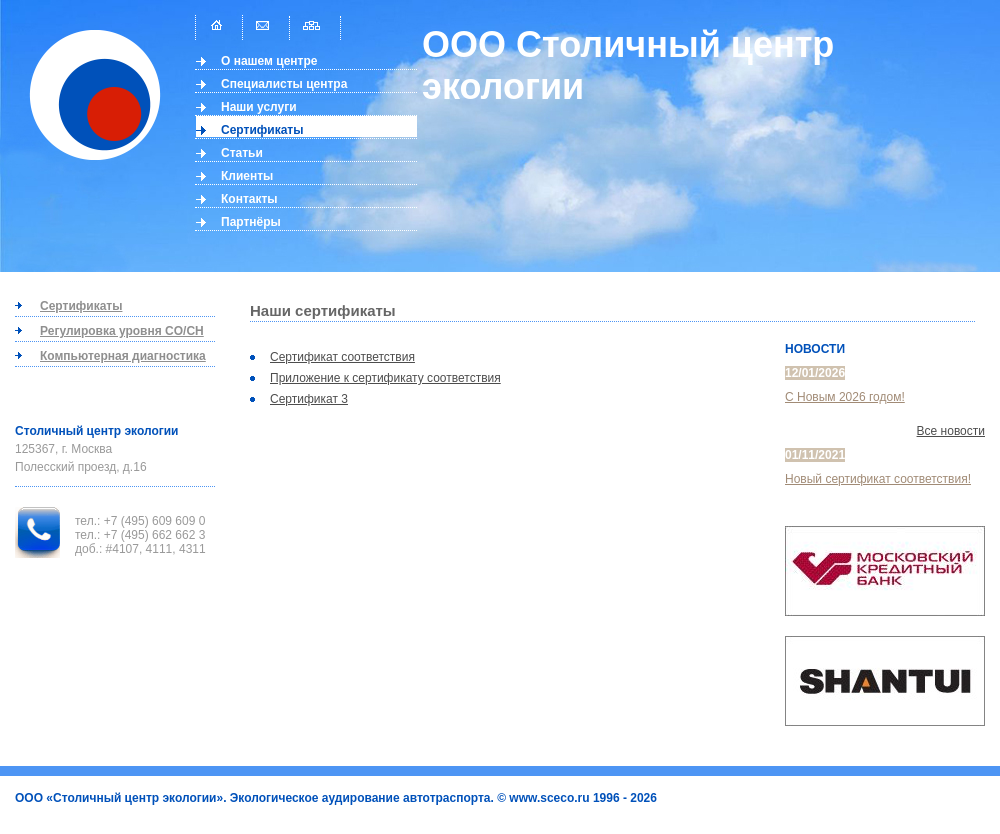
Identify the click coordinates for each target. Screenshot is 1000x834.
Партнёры (251, 222)
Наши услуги (259, 107)
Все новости (951, 431)
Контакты (249, 199)
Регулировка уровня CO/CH (122, 331)
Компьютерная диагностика (123, 356)
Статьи (242, 153)
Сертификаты (262, 130)
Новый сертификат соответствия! (878, 479)
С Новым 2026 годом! (845, 397)
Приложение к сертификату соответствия (385, 378)
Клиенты (247, 176)
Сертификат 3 (309, 399)
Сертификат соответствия (342, 357)
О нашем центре (269, 61)
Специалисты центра (284, 84)
